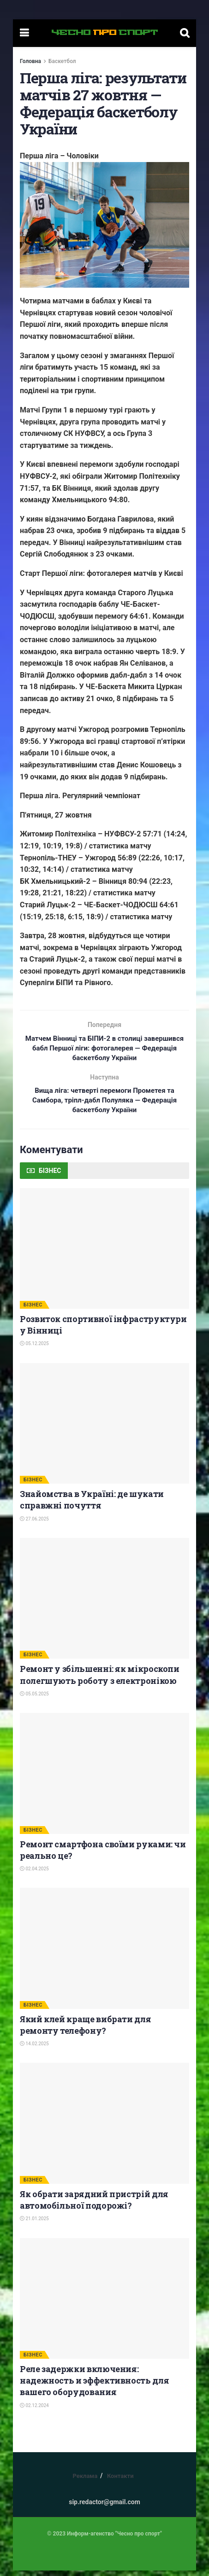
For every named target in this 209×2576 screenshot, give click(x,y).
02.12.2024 (34, 2411)
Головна (30, 61)
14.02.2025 (34, 2049)
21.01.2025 (34, 2224)
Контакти (120, 2481)
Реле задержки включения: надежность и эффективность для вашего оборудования (94, 2386)
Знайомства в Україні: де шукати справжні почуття (92, 1505)
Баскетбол (62, 61)
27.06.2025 (34, 1524)
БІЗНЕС (33, 1310)
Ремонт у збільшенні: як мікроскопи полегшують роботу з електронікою (99, 1680)
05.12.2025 (34, 1349)
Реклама (84, 2481)
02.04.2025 (34, 1874)
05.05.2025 (34, 1699)
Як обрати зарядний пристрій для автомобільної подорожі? (94, 2205)
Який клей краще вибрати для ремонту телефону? (85, 2030)
